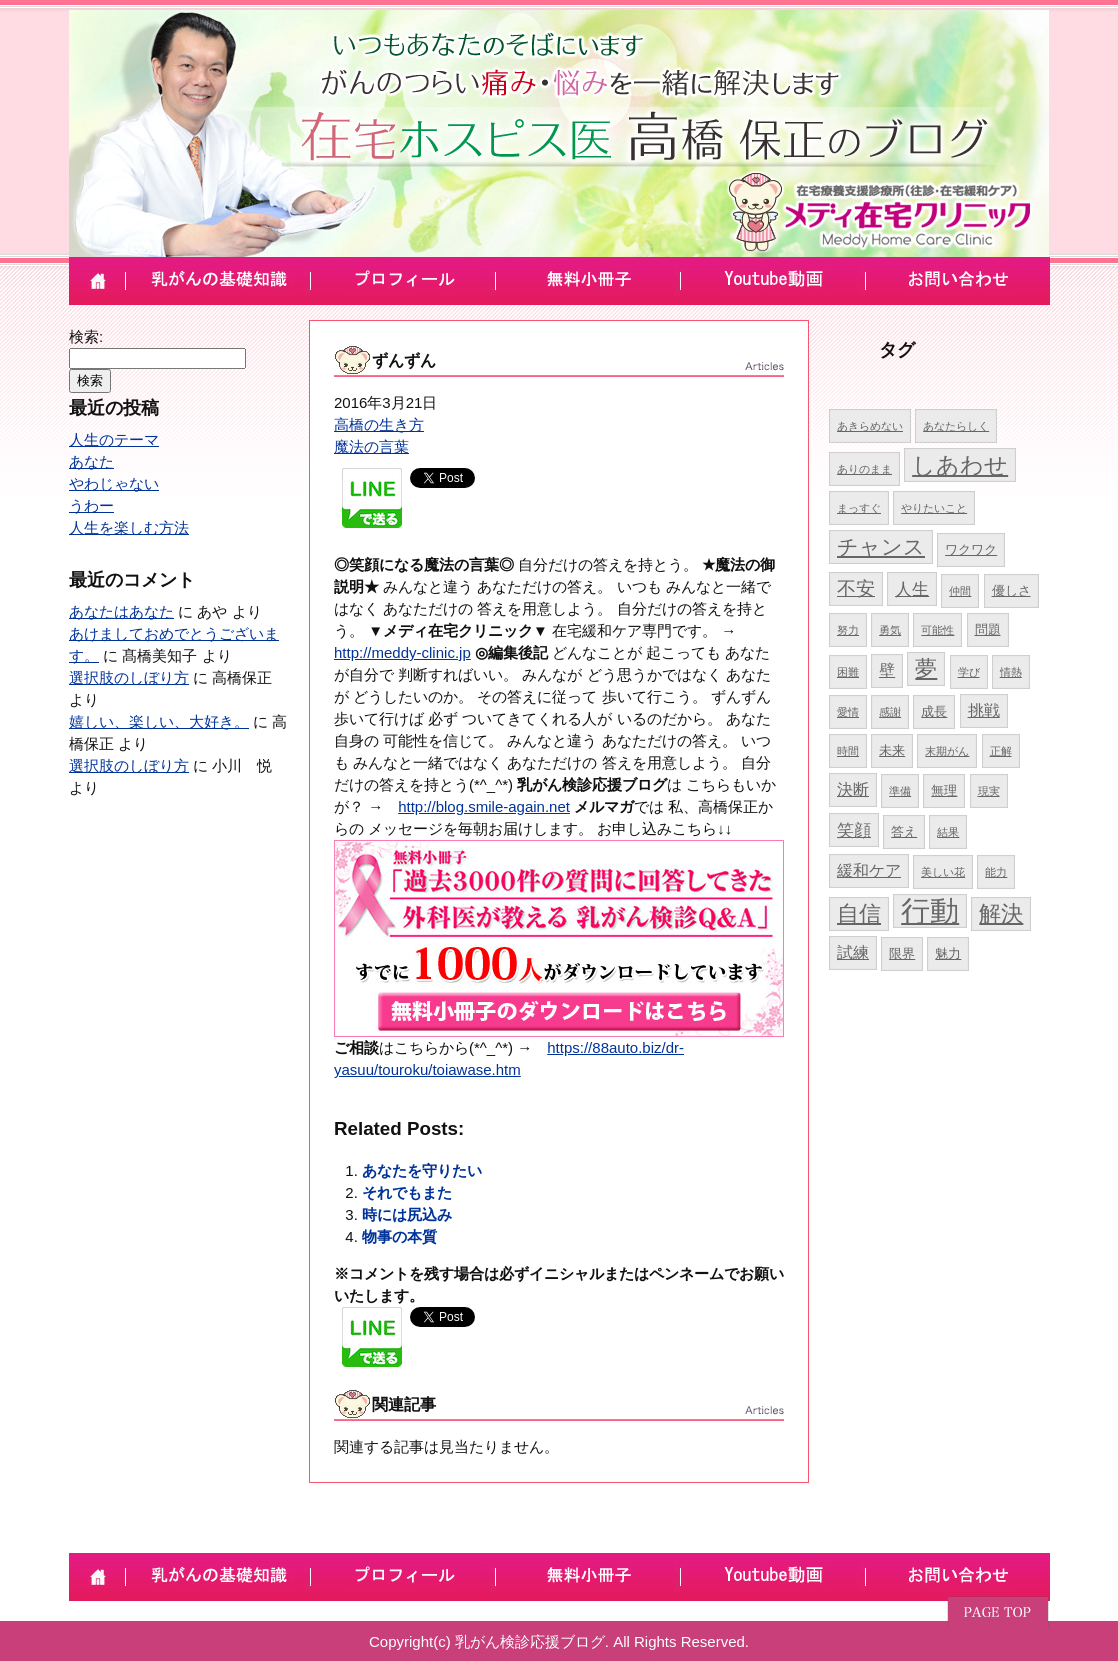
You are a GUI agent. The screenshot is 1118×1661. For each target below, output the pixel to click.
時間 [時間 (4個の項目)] (848, 751)
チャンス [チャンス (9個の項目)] (881, 546)
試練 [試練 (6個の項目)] (853, 952)
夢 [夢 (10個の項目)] (926, 668)
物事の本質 (399, 1236)
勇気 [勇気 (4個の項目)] (890, 630)
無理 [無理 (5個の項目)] (944, 790)
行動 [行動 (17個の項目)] (930, 910)
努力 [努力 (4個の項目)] (848, 630)
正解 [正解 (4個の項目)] (1001, 751)
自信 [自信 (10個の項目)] (859, 913)
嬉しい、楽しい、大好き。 (159, 721)
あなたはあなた (121, 611)
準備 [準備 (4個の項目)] (900, 791)
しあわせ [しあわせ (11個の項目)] (960, 465)
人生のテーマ (114, 439)
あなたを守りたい (422, 1170)
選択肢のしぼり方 (129, 677)
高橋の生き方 (379, 424)
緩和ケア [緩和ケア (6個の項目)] (869, 870)
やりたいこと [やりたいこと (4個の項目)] (934, 508)
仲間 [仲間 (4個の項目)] (960, 591)
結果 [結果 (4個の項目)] (948, 832)
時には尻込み (407, 1214)
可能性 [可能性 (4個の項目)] (937, 630)
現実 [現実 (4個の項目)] (989, 791)
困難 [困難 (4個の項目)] (848, 672)
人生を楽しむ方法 (129, 527)
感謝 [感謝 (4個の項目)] (890, 712)
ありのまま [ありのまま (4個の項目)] (864, 469)
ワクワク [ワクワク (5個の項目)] (971, 549)
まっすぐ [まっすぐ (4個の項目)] (859, 508)
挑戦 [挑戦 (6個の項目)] (984, 710)
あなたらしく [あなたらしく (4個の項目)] (956, 426)
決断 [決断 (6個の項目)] (853, 789)
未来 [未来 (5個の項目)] (892, 750)
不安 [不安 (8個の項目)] (856, 588)
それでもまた (407, 1192)
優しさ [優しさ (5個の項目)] (1011, 590)
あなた (91, 461)
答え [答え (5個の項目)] (904, 831)
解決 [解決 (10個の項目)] (1001, 913)
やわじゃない (114, 483)
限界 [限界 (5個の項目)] (902, 953)
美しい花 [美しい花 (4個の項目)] (943, 872)
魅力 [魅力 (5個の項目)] (948, 953)
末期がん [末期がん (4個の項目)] (947, 751)
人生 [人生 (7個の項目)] (912, 589)
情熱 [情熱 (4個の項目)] (1011, 672)
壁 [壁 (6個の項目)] (887, 670)
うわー (91, 505)
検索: (86, 336)
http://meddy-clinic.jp (402, 652)
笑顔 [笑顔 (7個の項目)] (854, 830)
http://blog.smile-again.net (484, 806)
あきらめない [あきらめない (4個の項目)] (870, 426)
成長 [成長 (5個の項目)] (934, 711)
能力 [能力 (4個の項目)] (996, 872)
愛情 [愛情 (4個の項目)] (848, 712)
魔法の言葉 (371, 446)
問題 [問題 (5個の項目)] (988, 629)
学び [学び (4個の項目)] (969, 672)
